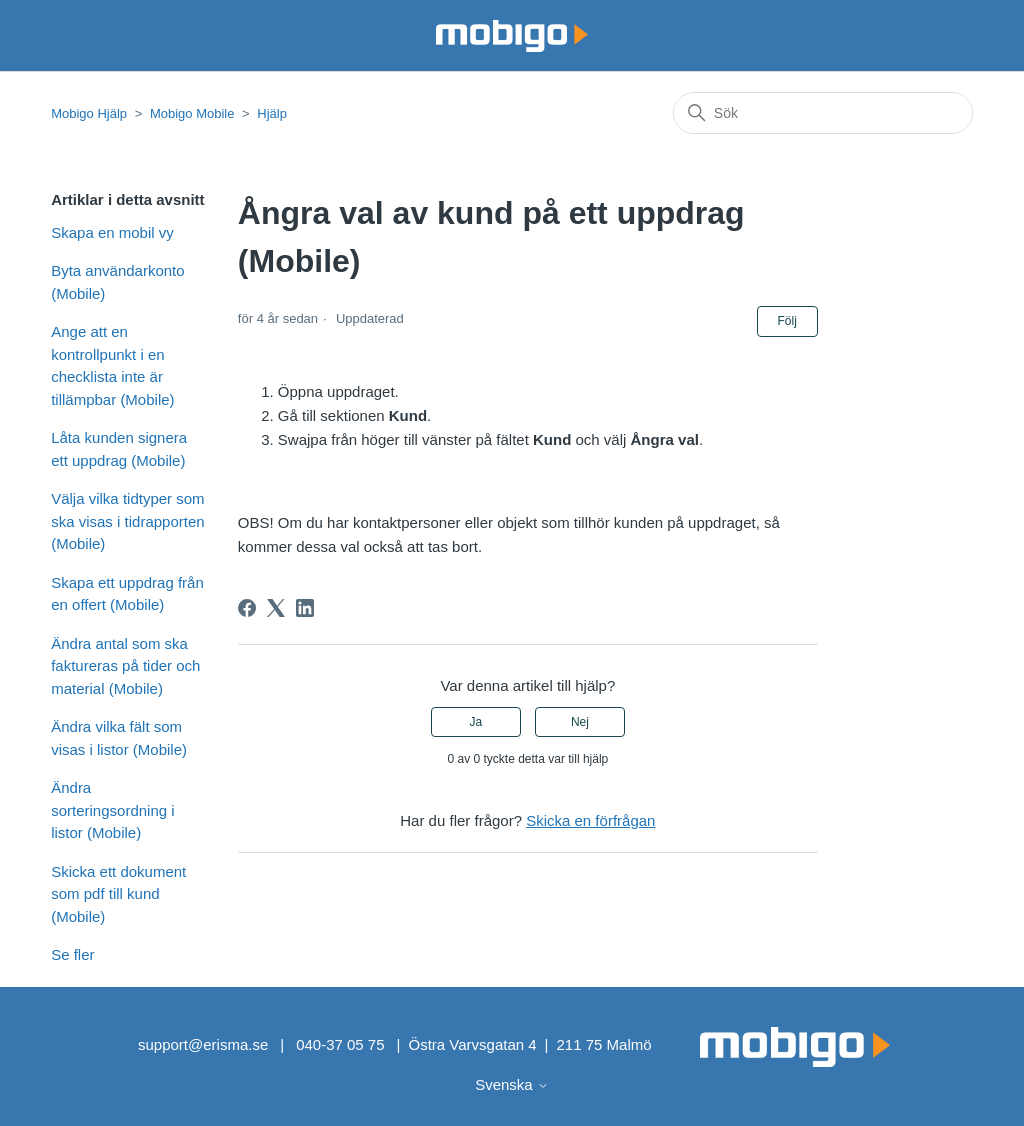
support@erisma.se (203, 1044)
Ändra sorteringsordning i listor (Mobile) (112, 810)
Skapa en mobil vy (112, 232)
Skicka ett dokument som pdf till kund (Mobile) (118, 894)
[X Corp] (276, 608)
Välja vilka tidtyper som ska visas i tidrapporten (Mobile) (127, 521)
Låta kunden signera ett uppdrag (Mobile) (119, 449)
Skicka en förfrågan (590, 820)
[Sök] (823, 113)
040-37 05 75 (340, 1044)
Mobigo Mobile (192, 113)
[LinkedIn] (305, 608)
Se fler (72, 954)
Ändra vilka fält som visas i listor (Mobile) (119, 738)
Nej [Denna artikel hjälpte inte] (580, 722)
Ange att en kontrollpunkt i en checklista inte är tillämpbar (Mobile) (112, 365)
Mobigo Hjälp (89, 113)
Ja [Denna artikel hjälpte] (475, 722)
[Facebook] (247, 608)
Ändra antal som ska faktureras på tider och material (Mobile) (125, 666)
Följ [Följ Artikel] (787, 321)
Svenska (512, 1084)
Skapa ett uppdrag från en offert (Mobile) (127, 594)
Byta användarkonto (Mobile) (117, 282)
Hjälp (272, 113)
